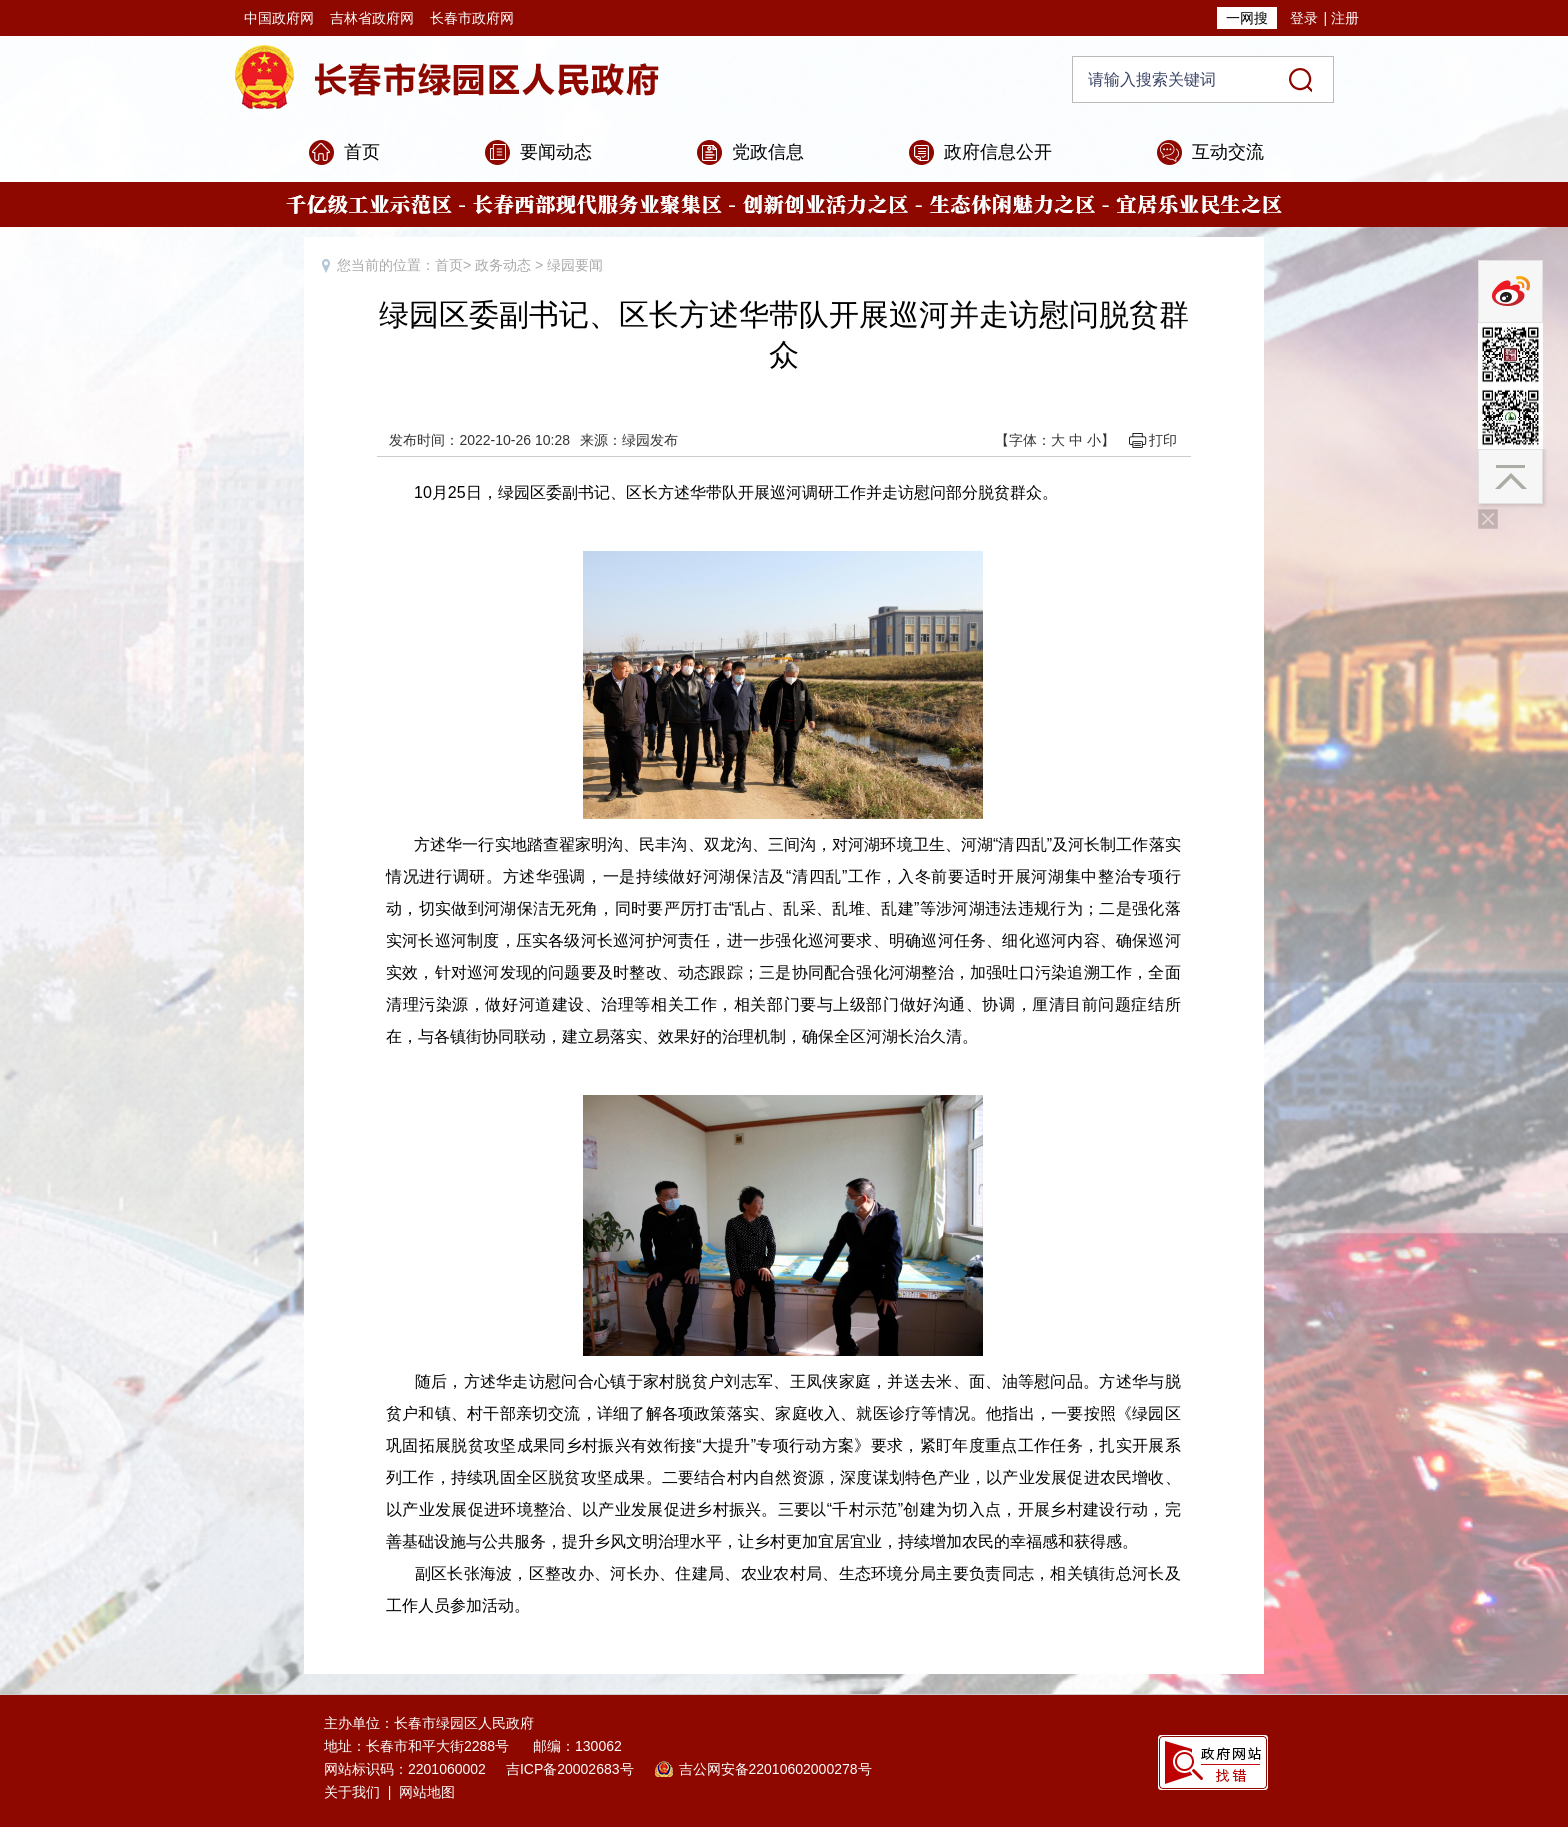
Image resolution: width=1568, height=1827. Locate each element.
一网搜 (1247, 18)
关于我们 (352, 1792)
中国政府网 (279, 18)
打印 (1163, 440)
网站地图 (427, 1792)
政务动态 (503, 265)
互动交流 (1228, 152)
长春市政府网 (472, 18)
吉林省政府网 (372, 18)
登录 (1304, 18)
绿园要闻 (575, 265)
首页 (362, 152)
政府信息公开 (998, 152)
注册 (1345, 18)
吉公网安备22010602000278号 (775, 1769)
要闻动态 (556, 152)
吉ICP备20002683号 (570, 1769)
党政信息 (768, 152)
